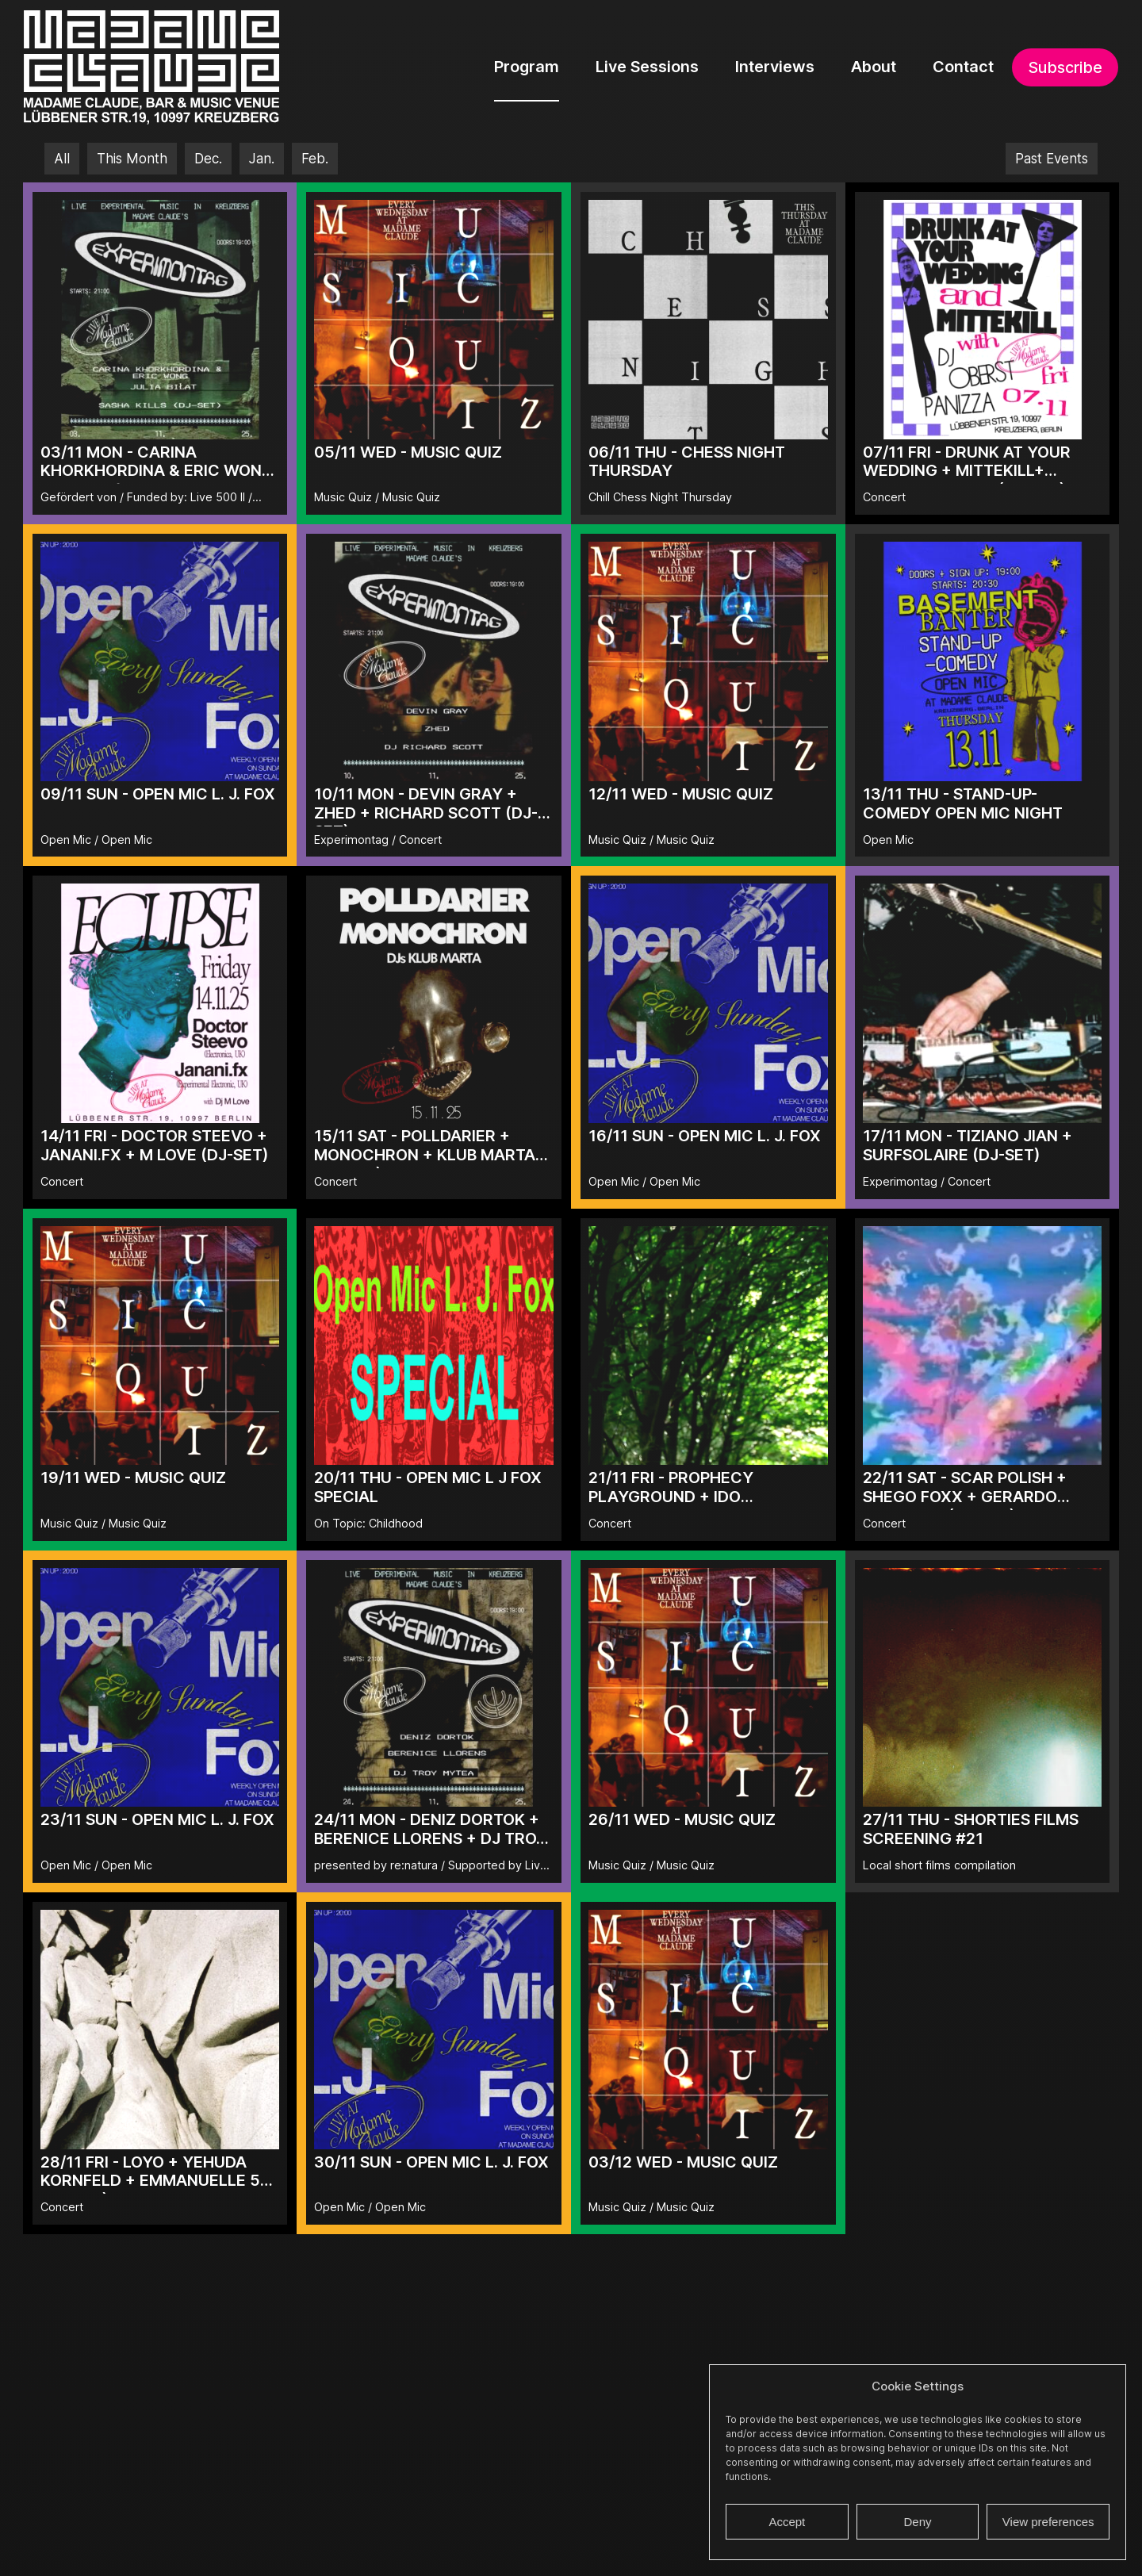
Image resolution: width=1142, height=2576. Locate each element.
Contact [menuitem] (963, 66)
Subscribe (1065, 67)
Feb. (314, 159)
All (62, 159)
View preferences (1048, 2521)
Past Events (1051, 159)
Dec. (208, 159)
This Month (132, 159)
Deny (917, 2521)
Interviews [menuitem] (774, 66)
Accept (786, 2521)
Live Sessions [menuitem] (647, 66)
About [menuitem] (873, 66)
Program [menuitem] (526, 66)
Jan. (261, 159)
